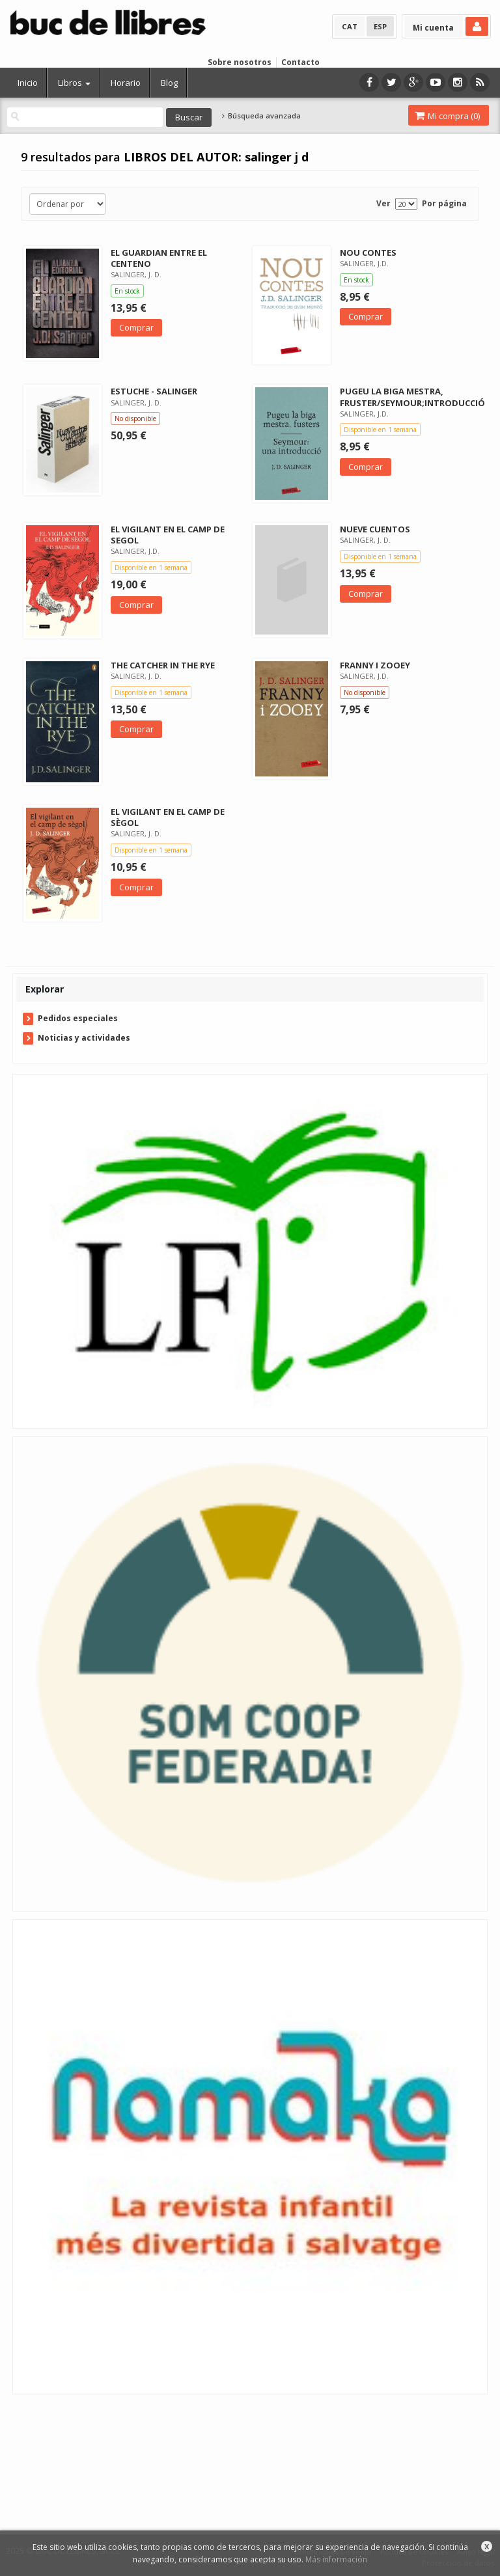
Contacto (300, 62)
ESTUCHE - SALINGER (154, 391)
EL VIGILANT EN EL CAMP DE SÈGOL (168, 817)
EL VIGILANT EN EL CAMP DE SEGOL (168, 534)
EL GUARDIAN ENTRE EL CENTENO (159, 258)
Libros (74, 83)
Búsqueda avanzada (261, 116)
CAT (349, 26)
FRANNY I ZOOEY (375, 665)
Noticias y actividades (84, 1037)
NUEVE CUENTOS (375, 529)
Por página (444, 203)
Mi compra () (447, 116)
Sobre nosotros (239, 62)
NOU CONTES (368, 252)
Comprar (136, 327)
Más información (336, 2559)
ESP (380, 26)
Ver (383, 203)
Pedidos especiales (78, 1018)
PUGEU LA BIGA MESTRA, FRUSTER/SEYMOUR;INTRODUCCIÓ (412, 396)
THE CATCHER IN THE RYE (163, 665)
